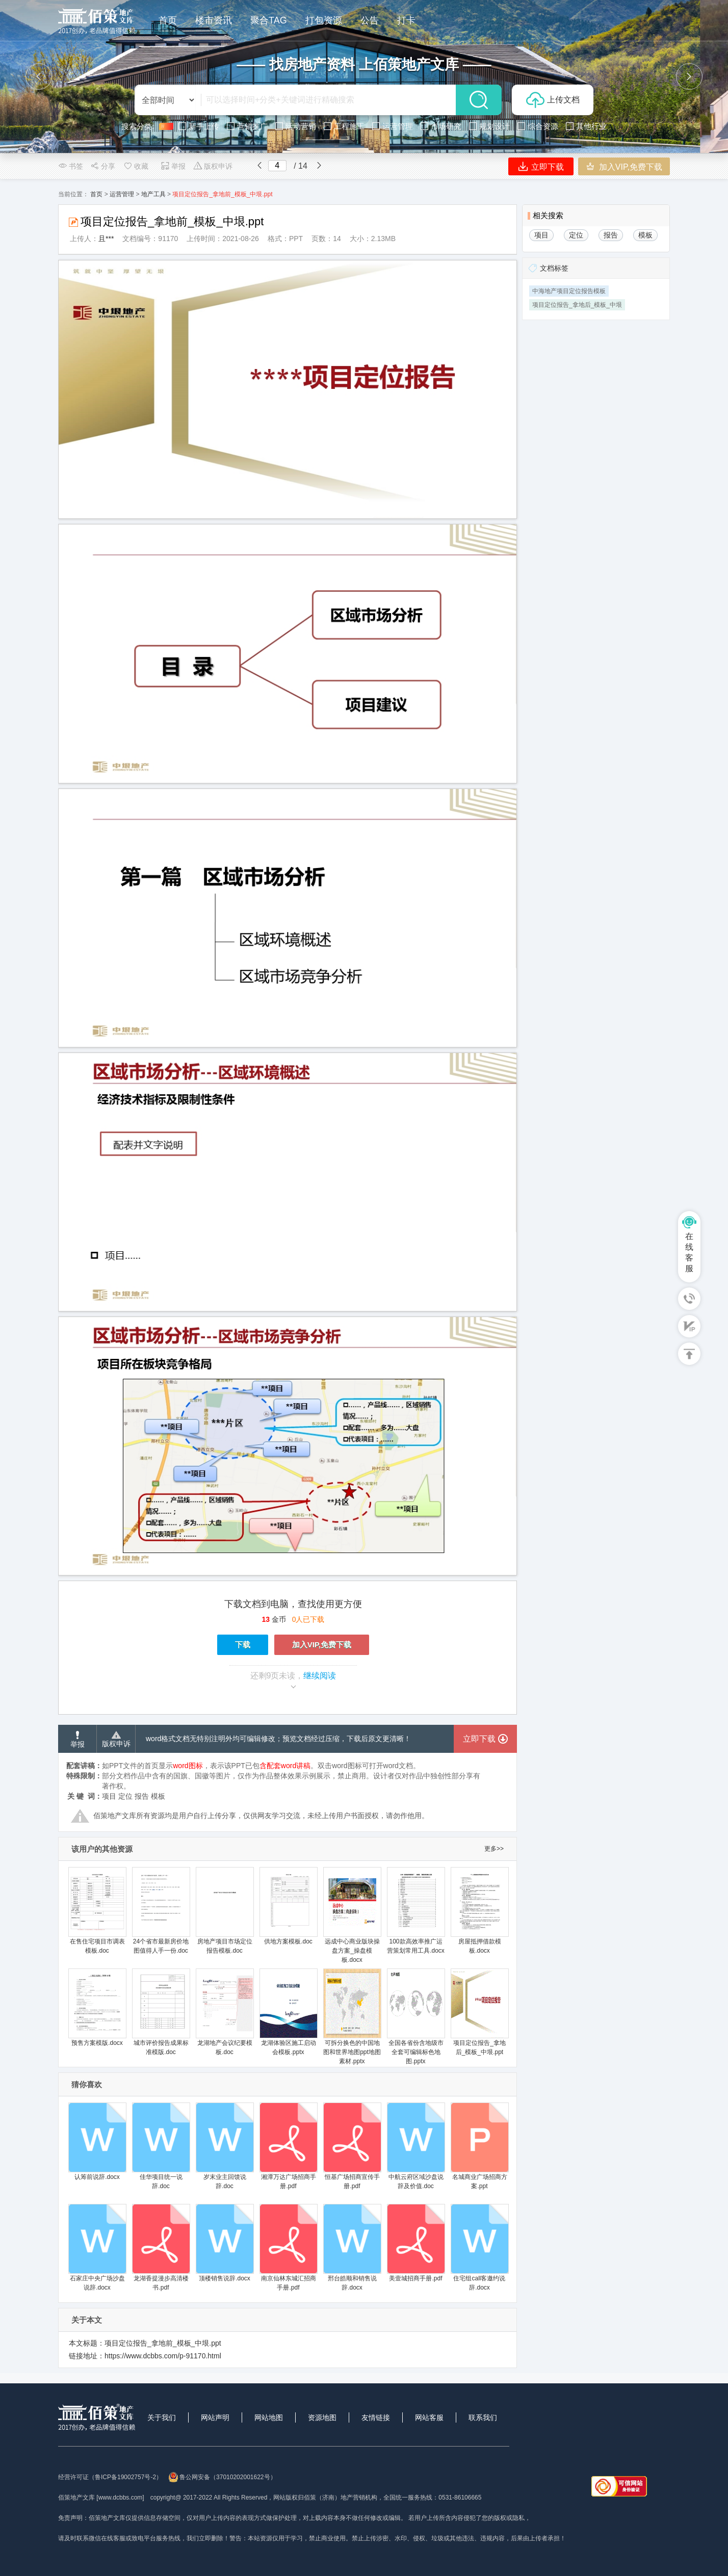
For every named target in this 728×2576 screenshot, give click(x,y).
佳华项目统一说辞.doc (161, 2146)
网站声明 (215, 2417)
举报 (173, 166)
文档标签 (554, 268)
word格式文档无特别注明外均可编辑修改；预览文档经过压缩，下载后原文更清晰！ (278, 1738)
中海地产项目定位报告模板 (569, 291)
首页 (96, 194)
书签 (70, 166)
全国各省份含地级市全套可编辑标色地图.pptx (416, 2016)
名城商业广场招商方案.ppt (479, 2146)
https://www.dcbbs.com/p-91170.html (163, 2356)
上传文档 (553, 100)
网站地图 (268, 2417)
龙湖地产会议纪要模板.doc (224, 2012)
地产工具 (153, 194)
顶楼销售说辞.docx (224, 2243)
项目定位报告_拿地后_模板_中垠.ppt (479, 2012)
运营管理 (122, 194)
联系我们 (483, 2417)
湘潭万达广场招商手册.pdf (288, 2146)
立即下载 (541, 166)
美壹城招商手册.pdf (416, 2243)
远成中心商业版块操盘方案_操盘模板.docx (352, 1915)
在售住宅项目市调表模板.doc (97, 1910)
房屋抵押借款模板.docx (479, 1910)
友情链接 (375, 2417)
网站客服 (429, 2417)
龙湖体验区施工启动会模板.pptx (288, 2012)
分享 (102, 166)
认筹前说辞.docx (97, 2141)
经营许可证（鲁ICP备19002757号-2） (110, 2477)
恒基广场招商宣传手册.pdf (352, 2146)
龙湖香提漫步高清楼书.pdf (161, 2247)
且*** (106, 238)
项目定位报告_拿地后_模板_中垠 (577, 304)
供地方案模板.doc (288, 1906)
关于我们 (161, 2417)
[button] (38, 76)
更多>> (494, 1848)
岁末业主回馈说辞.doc (224, 2146)
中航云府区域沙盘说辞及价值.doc (416, 2146)
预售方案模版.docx (97, 2007)
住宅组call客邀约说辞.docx (479, 2247)
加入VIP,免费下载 (624, 166)
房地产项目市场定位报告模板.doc (224, 1910)
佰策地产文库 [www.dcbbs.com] (101, 2497)
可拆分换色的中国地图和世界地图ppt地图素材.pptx (352, 2016)
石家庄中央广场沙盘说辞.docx (97, 2247)
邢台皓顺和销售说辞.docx (352, 2247)
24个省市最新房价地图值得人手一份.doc (161, 1910)
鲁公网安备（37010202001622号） (222, 2477)
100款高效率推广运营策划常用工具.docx (416, 1910)
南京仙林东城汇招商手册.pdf (288, 2247)
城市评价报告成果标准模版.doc (161, 2012)
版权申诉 (212, 166)
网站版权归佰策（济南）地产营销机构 (325, 2497)
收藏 (135, 166)
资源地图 (322, 2417)
